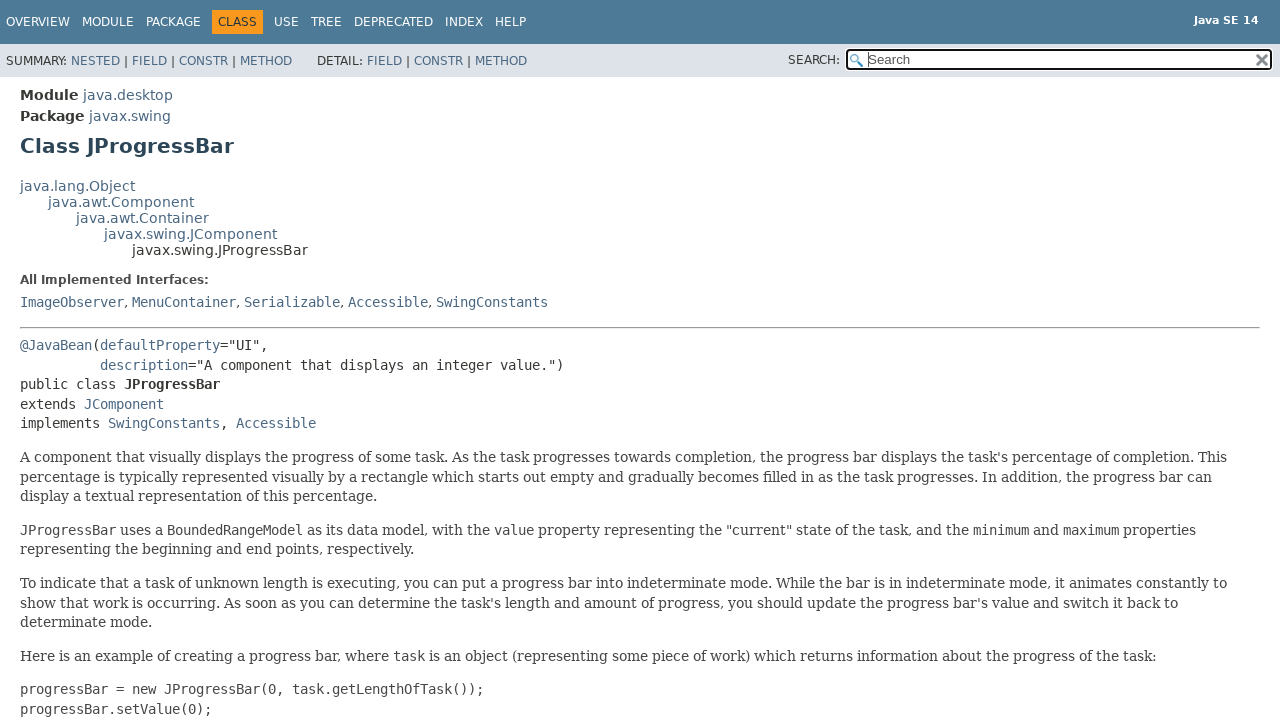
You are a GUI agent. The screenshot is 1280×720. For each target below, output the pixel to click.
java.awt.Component (121, 202)
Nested (95, 61)
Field (149, 61)
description (144, 365)
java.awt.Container (142, 218)
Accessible (388, 302)
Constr (203, 61)
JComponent (124, 404)
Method (266, 61)
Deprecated (393, 22)
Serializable (292, 302)
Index (464, 22)
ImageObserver (72, 302)
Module (108, 22)
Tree (326, 22)
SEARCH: (814, 60)
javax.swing (130, 116)
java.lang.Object (77, 186)
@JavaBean (56, 345)
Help (510, 22)
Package (173, 22)
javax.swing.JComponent (190, 234)
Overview (38, 22)
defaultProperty (160, 345)
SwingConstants (492, 302)
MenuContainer (184, 302)
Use (286, 22)
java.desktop (128, 95)
